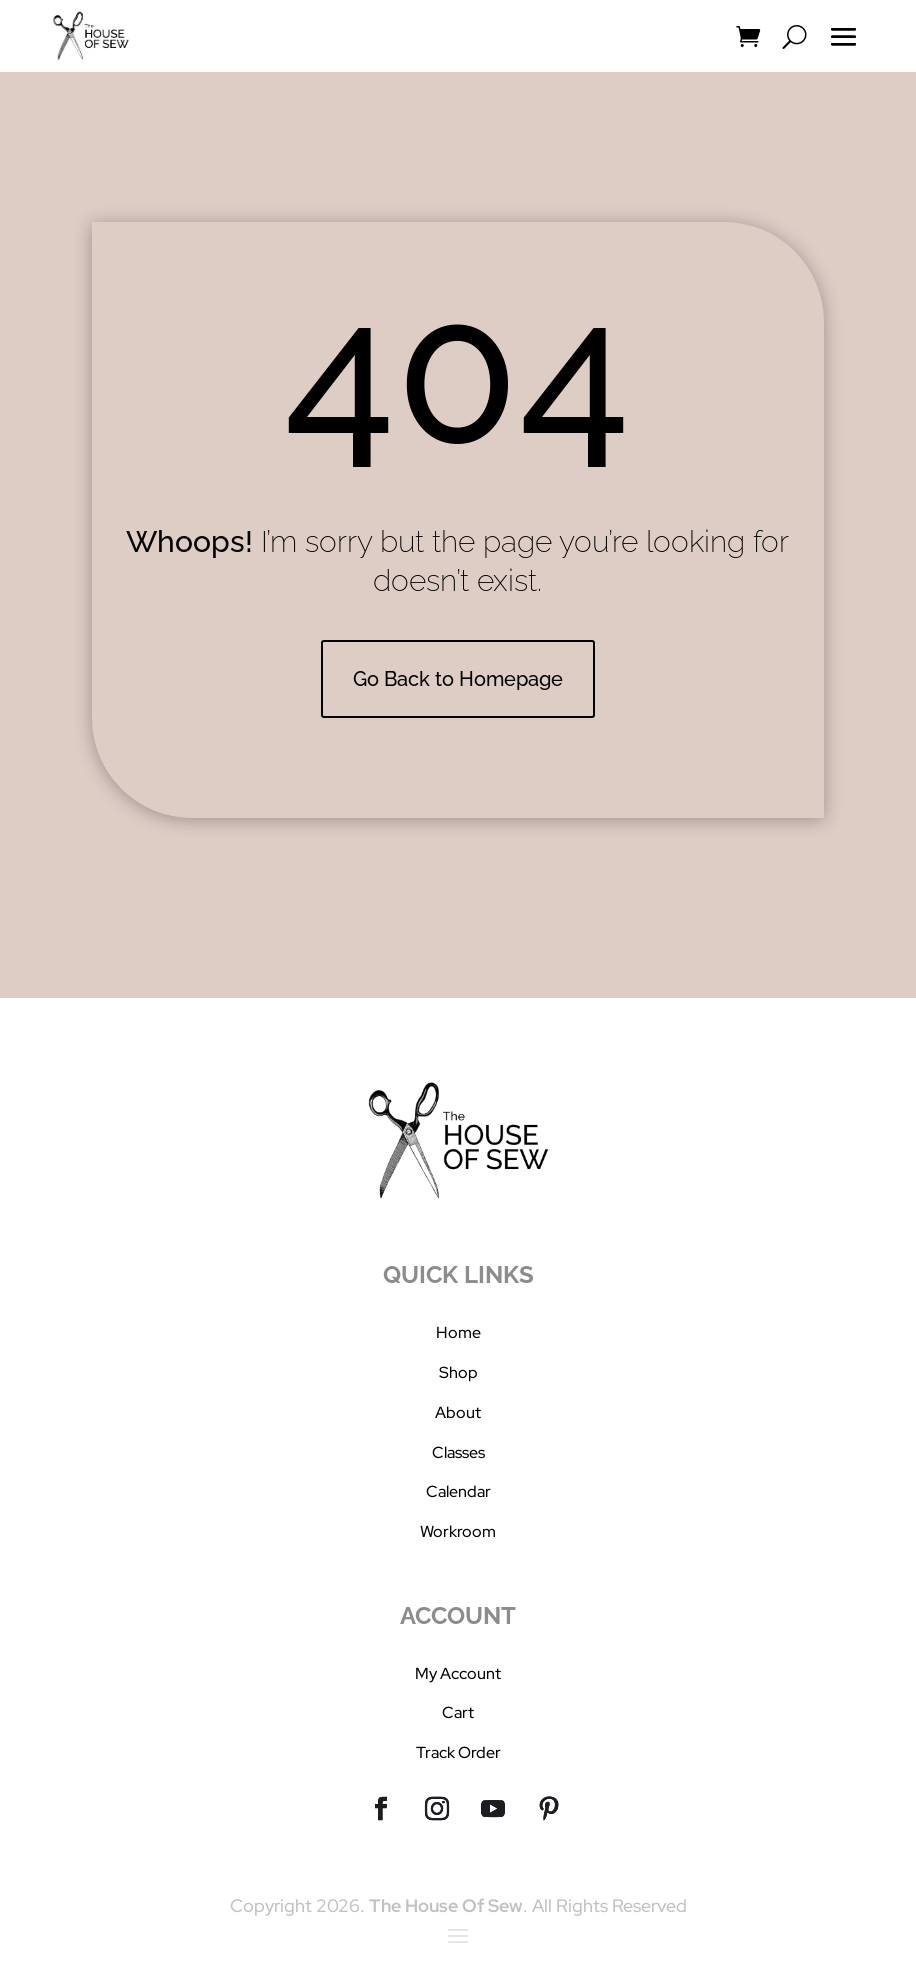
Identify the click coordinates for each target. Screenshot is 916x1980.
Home (458, 1332)
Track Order (458, 1752)
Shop (458, 1372)
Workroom (458, 1531)
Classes (458, 1452)
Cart (458, 1712)
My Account (458, 1673)
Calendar (458, 1491)
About (458, 1412)
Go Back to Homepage (458, 679)
